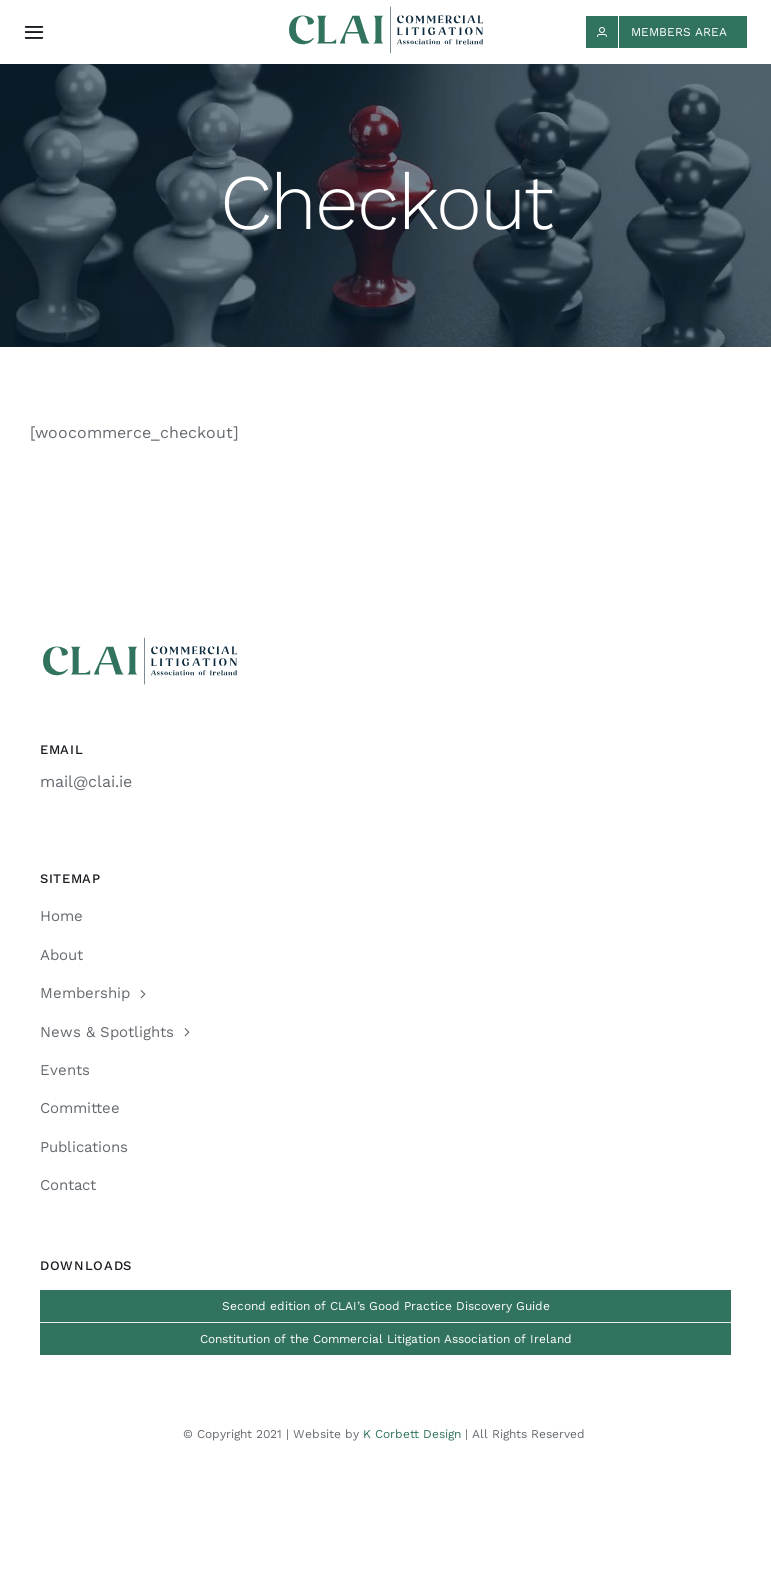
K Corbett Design (412, 1434)
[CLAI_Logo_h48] (386, 13)
